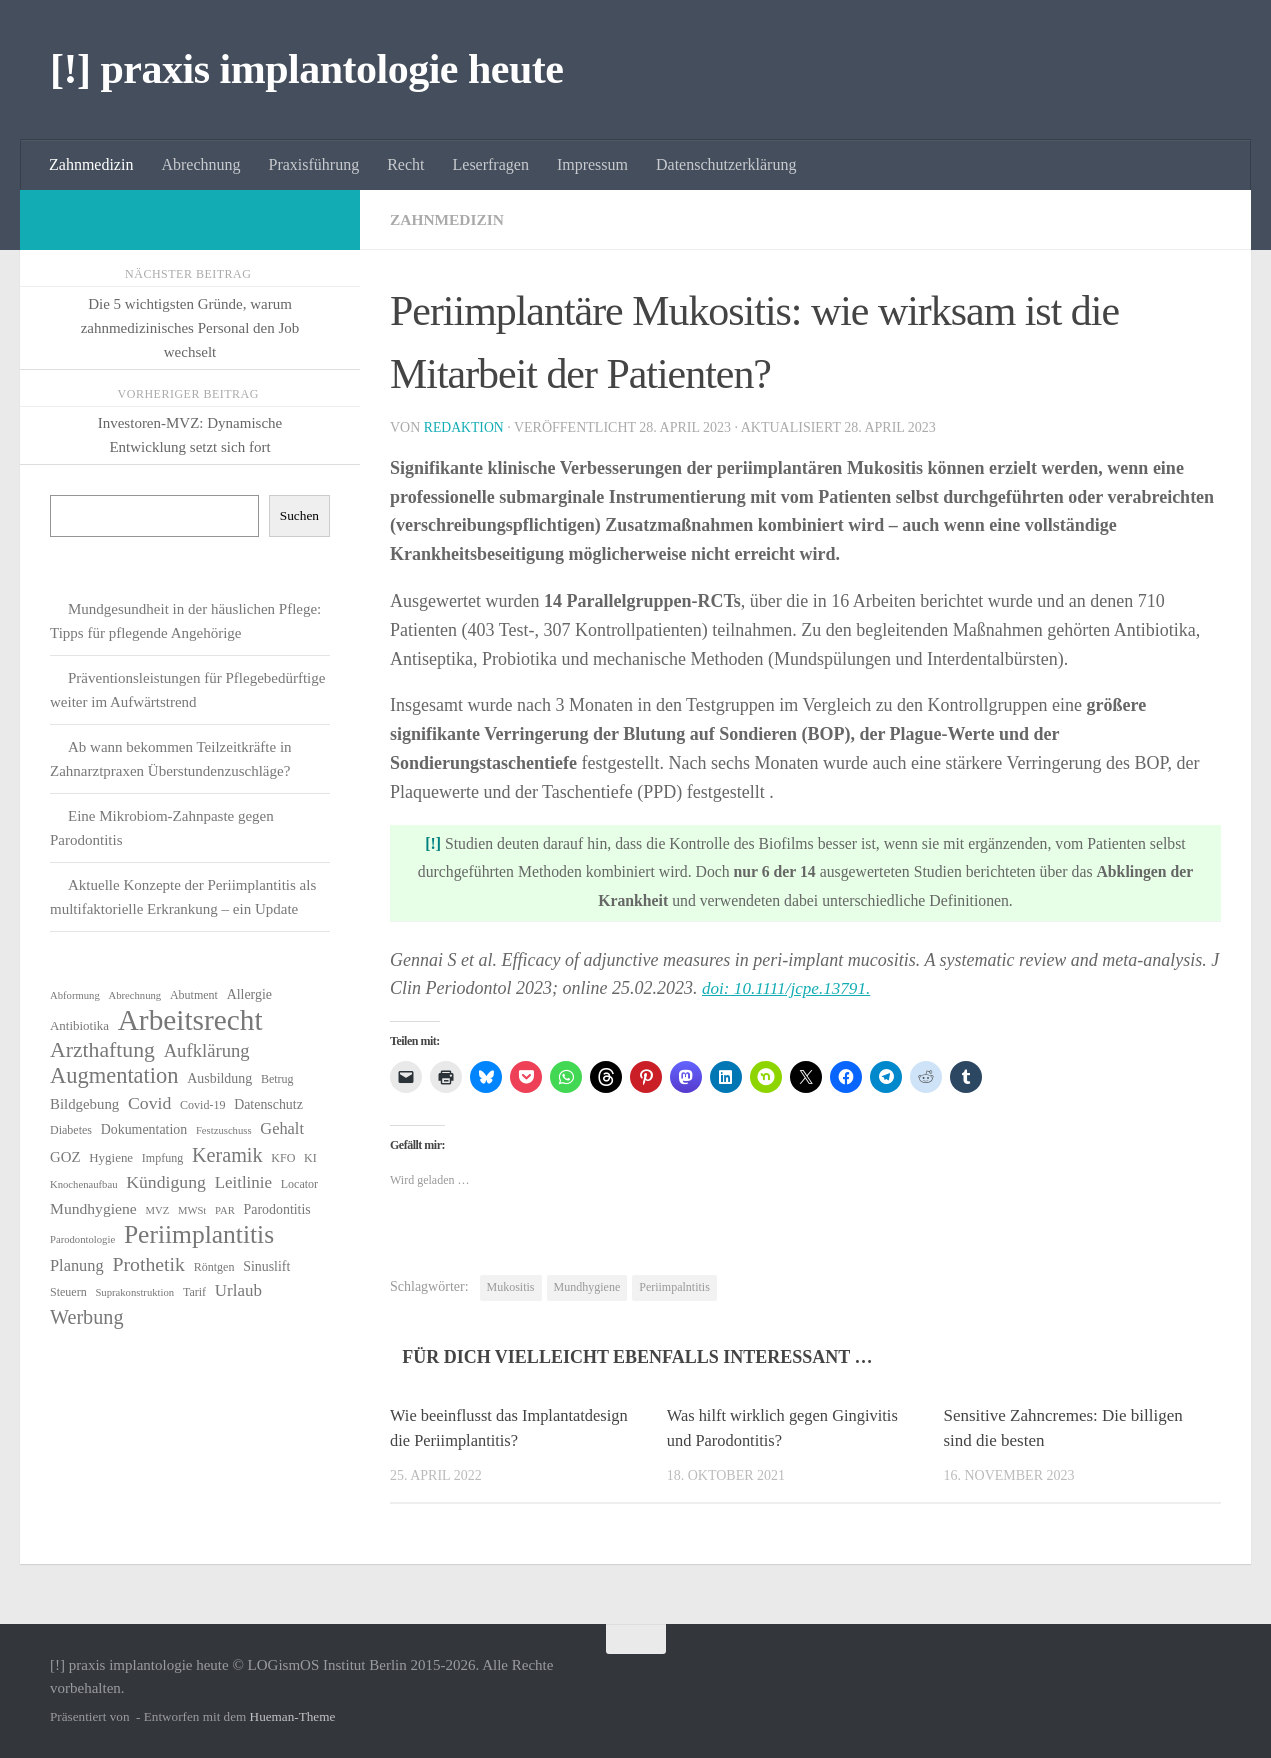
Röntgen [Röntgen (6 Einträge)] (214, 1267)
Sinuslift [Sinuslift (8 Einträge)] (266, 1266)
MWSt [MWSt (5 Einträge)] (192, 1210)
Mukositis (511, 1287)
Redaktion (465, 427)
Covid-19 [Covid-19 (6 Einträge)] (202, 1105)
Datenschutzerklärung (726, 164)
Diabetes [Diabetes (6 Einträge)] (71, 1130)
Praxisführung (314, 164)
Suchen (299, 515)
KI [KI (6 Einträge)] (310, 1158)
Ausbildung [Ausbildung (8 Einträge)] (219, 1078)
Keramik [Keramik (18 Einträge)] (227, 1155)
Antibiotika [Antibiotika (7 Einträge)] (79, 1025)
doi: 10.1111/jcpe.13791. (790, 988)
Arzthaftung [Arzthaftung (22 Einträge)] (102, 1050)
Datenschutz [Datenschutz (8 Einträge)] (268, 1104)
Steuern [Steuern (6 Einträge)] (68, 1292)
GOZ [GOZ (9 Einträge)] (65, 1157)
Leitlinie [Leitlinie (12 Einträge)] (243, 1182)
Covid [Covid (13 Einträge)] (149, 1103)
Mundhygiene (587, 1287)
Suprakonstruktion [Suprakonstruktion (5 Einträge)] (134, 1292)
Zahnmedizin (91, 164)
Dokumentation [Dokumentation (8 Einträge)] (144, 1129)
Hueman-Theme (293, 1716)
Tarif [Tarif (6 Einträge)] (194, 1292)
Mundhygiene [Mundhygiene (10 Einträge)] (93, 1208)
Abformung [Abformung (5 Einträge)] (75, 995)
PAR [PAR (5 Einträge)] (225, 1210)
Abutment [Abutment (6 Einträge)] (194, 995)
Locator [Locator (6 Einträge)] (299, 1184)
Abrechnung (200, 164)
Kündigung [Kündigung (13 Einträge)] (166, 1182)
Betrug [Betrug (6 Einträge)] (277, 1079)
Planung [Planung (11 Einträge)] (77, 1265)
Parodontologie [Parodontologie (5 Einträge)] (82, 1239)
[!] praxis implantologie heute (306, 69)
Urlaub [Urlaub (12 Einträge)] (238, 1290)
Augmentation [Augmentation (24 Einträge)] (114, 1076)
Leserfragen (491, 164)
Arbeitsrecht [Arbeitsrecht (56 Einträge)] (190, 1020)
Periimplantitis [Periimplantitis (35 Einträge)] (199, 1235)
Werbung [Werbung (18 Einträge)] (87, 1317)
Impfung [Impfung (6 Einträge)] (162, 1158)
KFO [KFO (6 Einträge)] (283, 1158)
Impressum (592, 164)
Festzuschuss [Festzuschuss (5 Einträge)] (224, 1130)
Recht (405, 164)
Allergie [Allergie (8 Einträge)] (249, 994)
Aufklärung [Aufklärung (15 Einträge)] (207, 1050)
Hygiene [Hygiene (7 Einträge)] (111, 1157)
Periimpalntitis (674, 1287)
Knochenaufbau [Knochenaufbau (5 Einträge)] (83, 1184)
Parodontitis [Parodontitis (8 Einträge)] (277, 1209)
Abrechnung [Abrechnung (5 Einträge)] (134, 995)
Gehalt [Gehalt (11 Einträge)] (282, 1128)
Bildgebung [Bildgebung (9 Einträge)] (84, 1104)
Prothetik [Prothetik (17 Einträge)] (148, 1264)
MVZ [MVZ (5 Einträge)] (157, 1210)
